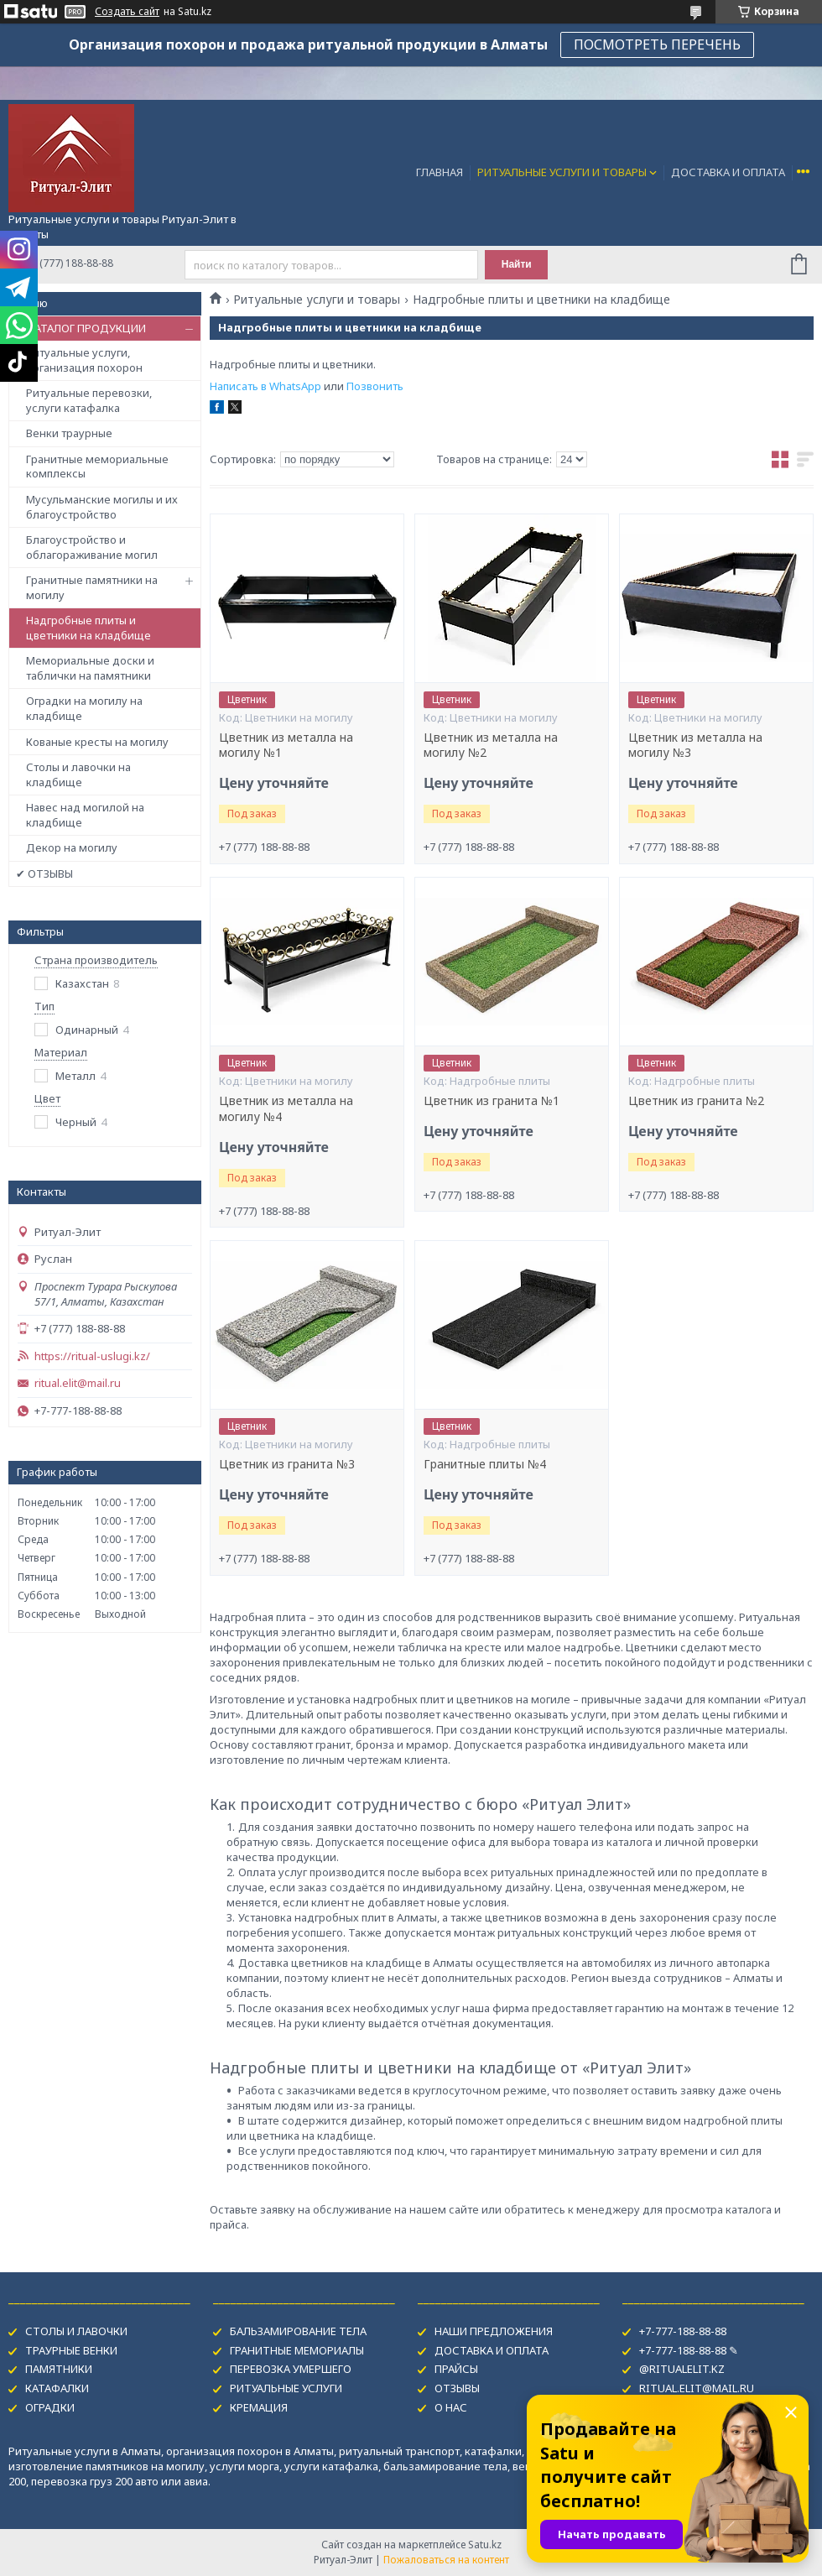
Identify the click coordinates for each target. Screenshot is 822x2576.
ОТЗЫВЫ (457, 2388)
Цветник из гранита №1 (491, 1100)
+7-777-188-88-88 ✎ (688, 2350)
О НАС (450, 2407)
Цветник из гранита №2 (696, 1100)
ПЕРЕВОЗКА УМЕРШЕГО (290, 2368)
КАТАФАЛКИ (57, 2388)
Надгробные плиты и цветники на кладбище (88, 628)
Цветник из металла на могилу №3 (695, 745)
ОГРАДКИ (50, 2407)
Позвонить (374, 386)
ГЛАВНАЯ (439, 172)
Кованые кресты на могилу (97, 741)
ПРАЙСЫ (456, 2368)
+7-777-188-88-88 (682, 2331)
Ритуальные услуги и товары (316, 299)
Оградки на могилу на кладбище (84, 708)
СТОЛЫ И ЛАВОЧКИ (76, 2331)
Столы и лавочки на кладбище (78, 774)
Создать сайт (127, 12)
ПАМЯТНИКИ (58, 2368)
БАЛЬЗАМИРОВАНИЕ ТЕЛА (298, 2331)
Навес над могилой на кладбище (85, 815)
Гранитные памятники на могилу (92, 587)
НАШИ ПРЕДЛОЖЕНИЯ (493, 2331)
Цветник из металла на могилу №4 (286, 1108)
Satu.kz (485, 2544)
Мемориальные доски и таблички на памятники (90, 668)
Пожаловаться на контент (446, 2560)
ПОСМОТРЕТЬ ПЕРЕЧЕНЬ (657, 44)
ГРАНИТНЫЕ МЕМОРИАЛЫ (297, 2350)
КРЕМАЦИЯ (259, 2407)
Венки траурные (69, 433)
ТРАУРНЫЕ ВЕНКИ (71, 2350)
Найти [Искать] (517, 264)
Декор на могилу (71, 847)
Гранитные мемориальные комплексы (97, 466)
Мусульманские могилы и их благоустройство (102, 507)
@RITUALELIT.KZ (682, 2368)
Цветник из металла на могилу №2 (491, 745)
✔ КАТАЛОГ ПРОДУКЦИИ (81, 328)
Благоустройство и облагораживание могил (92, 547)
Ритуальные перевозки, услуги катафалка (89, 400)
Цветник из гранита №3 (287, 1464)
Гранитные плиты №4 (485, 1464)
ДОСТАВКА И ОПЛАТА (728, 172)
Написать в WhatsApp (265, 386)
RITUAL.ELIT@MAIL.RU (696, 2388)
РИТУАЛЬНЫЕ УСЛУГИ (286, 2388)
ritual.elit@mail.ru (77, 1383)
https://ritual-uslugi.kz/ (92, 1356)
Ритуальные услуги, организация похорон (84, 360)
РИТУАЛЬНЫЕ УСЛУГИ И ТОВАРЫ (562, 172)
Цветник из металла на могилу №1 (286, 745)
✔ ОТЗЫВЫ (44, 873)
